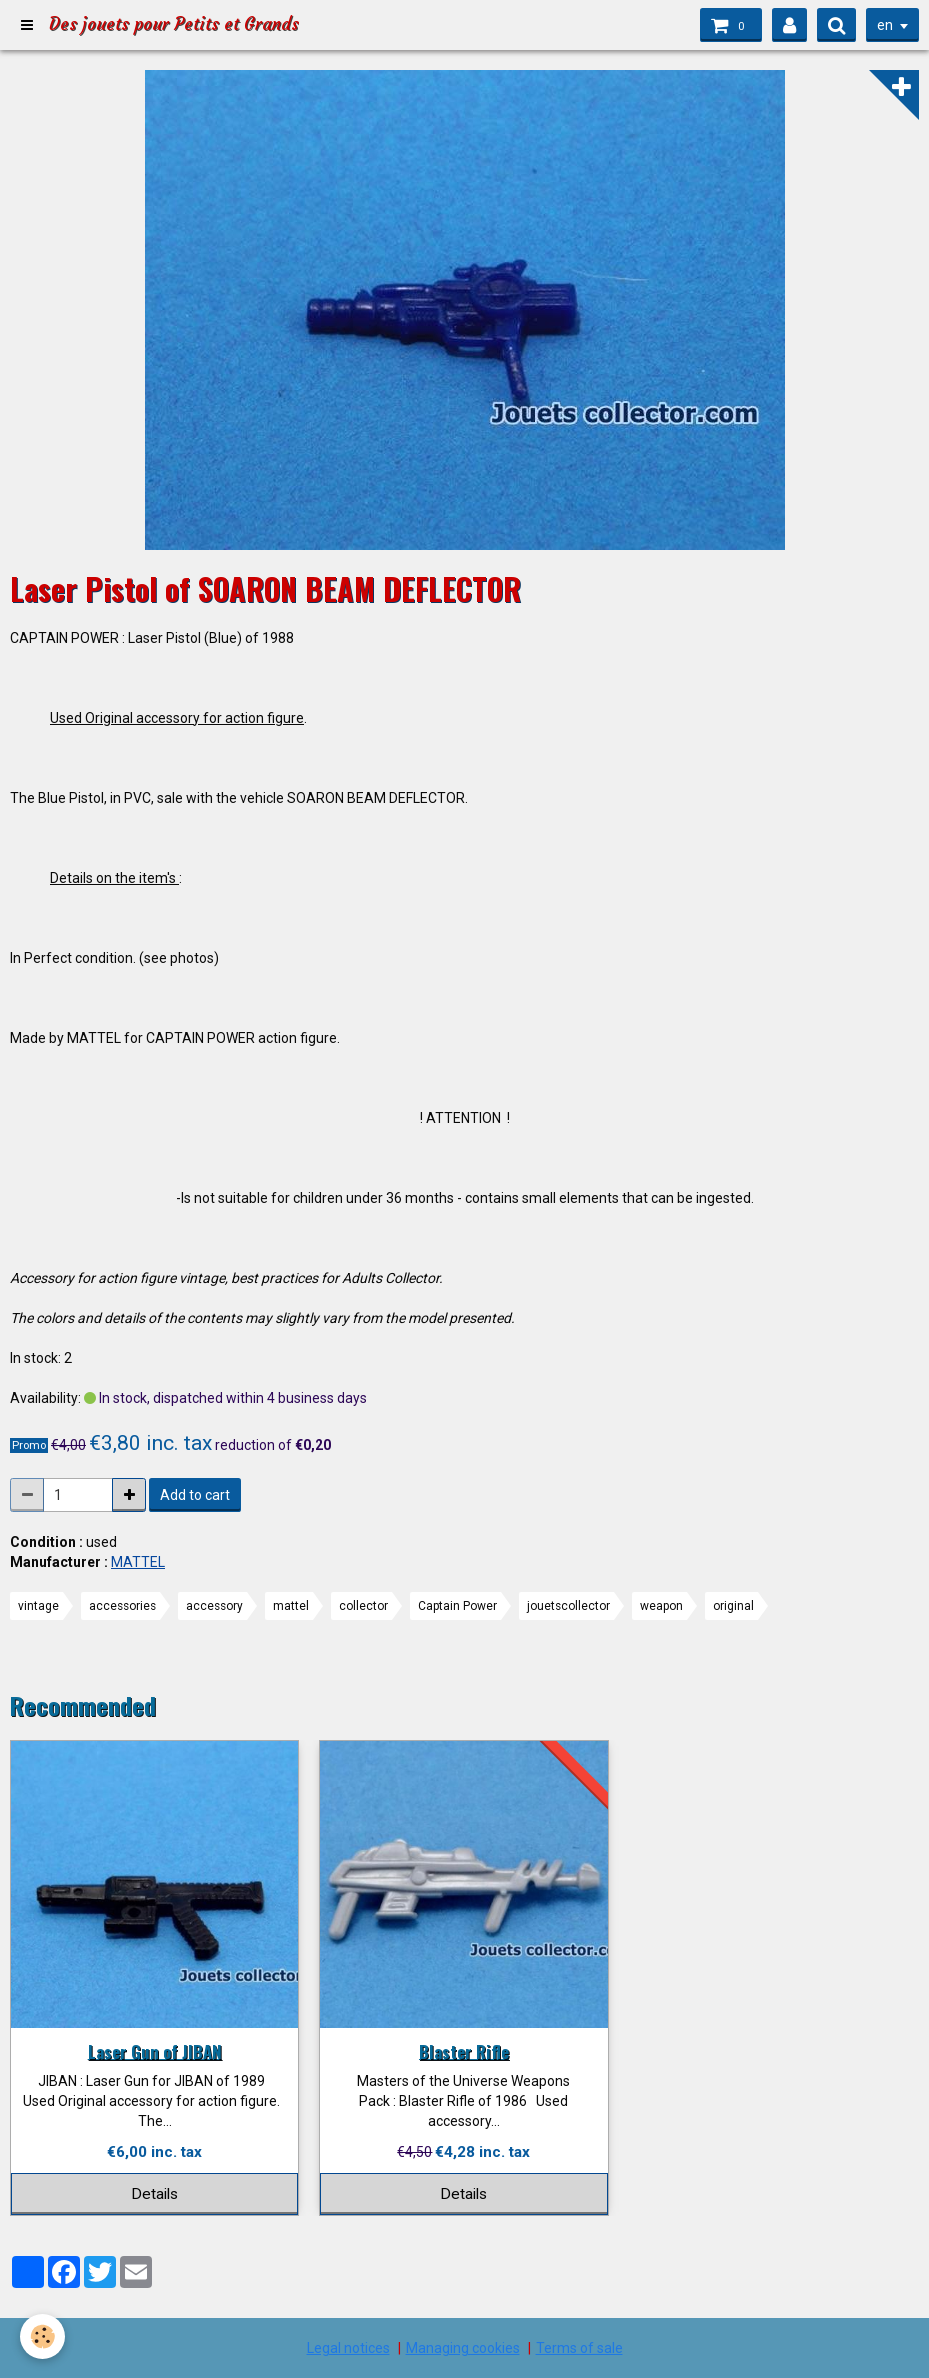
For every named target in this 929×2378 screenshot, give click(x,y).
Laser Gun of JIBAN (155, 2050)
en (885, 25)
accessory (214, 1606)
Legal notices (348, 2348)
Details (154, 2194)
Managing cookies (463, 2348)
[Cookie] (42, 2336)
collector (363, 1606)
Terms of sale (579, 2348)
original (733, 1606)
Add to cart (195, 1495)
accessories (122, 1606)
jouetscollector (568, 1606)
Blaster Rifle (464, 2050)
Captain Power (457, 1606)
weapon (661, 1606)
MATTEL (138, 1562)
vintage (38, 1606)
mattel (291, 1606)
